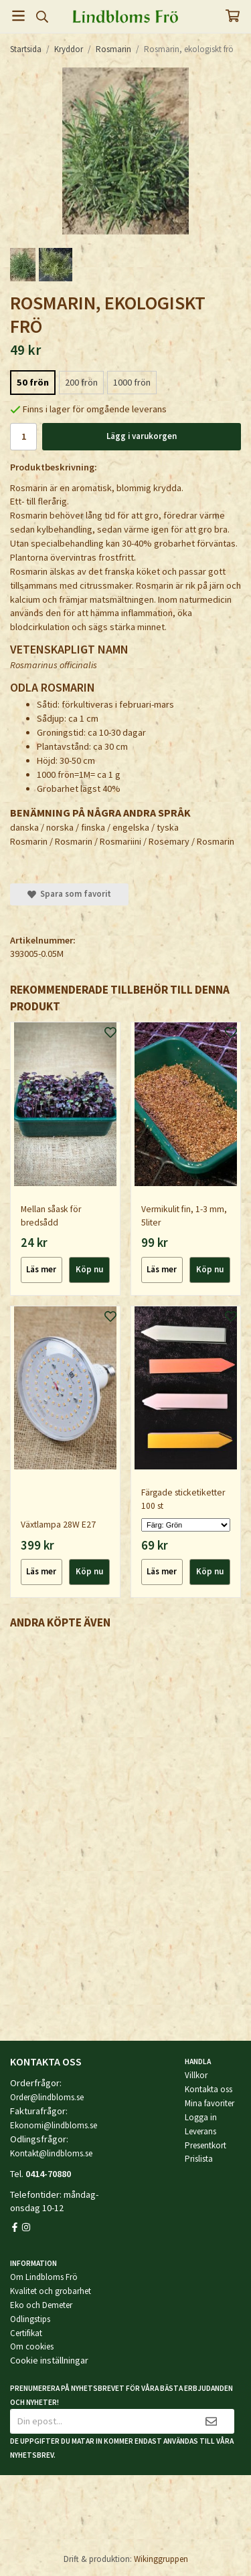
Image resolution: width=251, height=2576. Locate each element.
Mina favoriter (209, 2103)
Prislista (199, 2158)
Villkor (196, 2075)
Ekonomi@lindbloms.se (53, 2125)
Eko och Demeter (41, 2305)
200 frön (81, 382)
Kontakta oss (208, 2089)
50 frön (33, 382)
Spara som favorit (69, 893)
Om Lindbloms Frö (44, 2277)
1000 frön (132, 382)
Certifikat (26, 2333)
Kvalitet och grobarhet (50, 2291)
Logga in (201, 2117)
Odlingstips (30, 2319)
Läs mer (41, 1269)
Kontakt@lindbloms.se (51, 2153)
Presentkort (205, 2145)
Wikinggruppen (161, 2559)
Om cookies (32, 2346)
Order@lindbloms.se (47, 2097)
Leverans (200, 2131)
